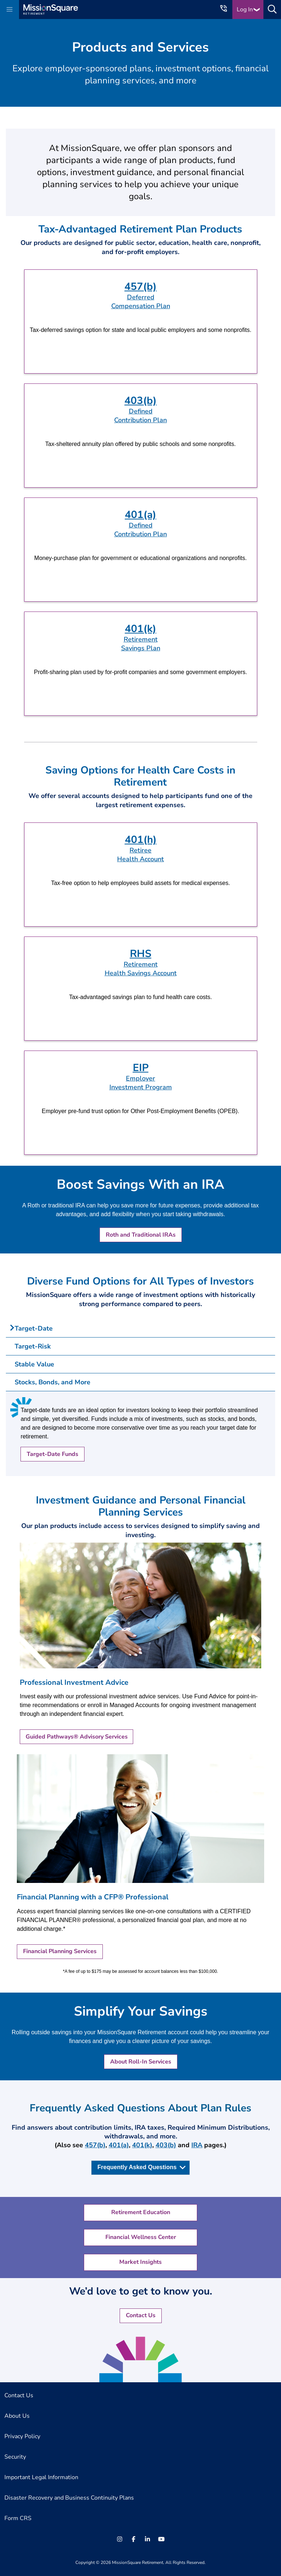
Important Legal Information (41, 2477)
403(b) (166, 2145)
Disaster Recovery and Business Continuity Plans (69, 2498)
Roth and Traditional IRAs (141, 1235)
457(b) (95, 2145)
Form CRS (17, 2518)
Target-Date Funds (52, 1454)
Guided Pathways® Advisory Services (77, 1737)
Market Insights (140, 2262)
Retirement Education (140, 2212)
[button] (9, 9)
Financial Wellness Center (140, 2237)
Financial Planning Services (60, 1951)
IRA (196, 2145)
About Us (17, 2416)
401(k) (142, 2145)
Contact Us (141, 2315)
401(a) (119, 2145)
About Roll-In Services (140, 2062)
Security (15, 2457)
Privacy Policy (22, 2436)
